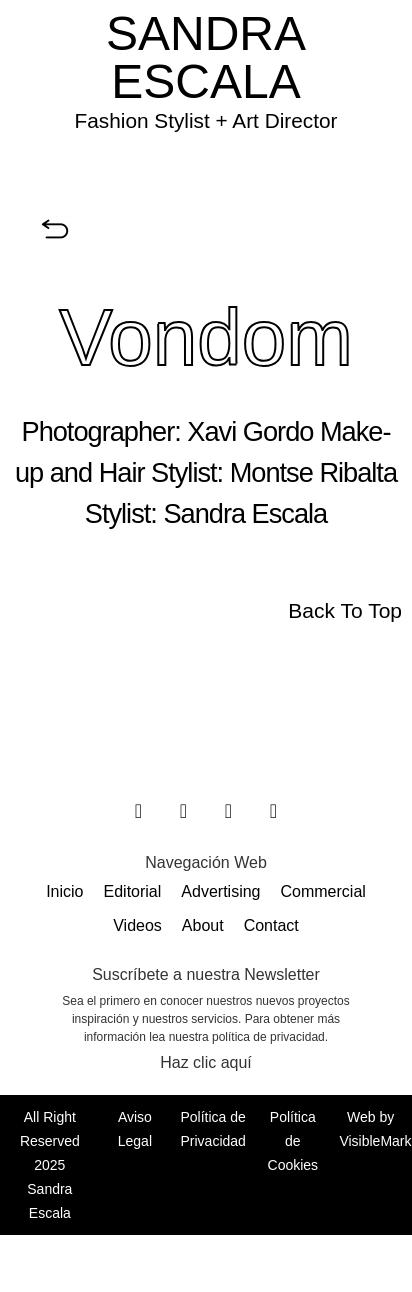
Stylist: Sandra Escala (206, 513)
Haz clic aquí (206, 1062)
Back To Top (345, 610)
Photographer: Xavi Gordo (168, 431)
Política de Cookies (293, 1141)
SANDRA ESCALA (206, 57)
